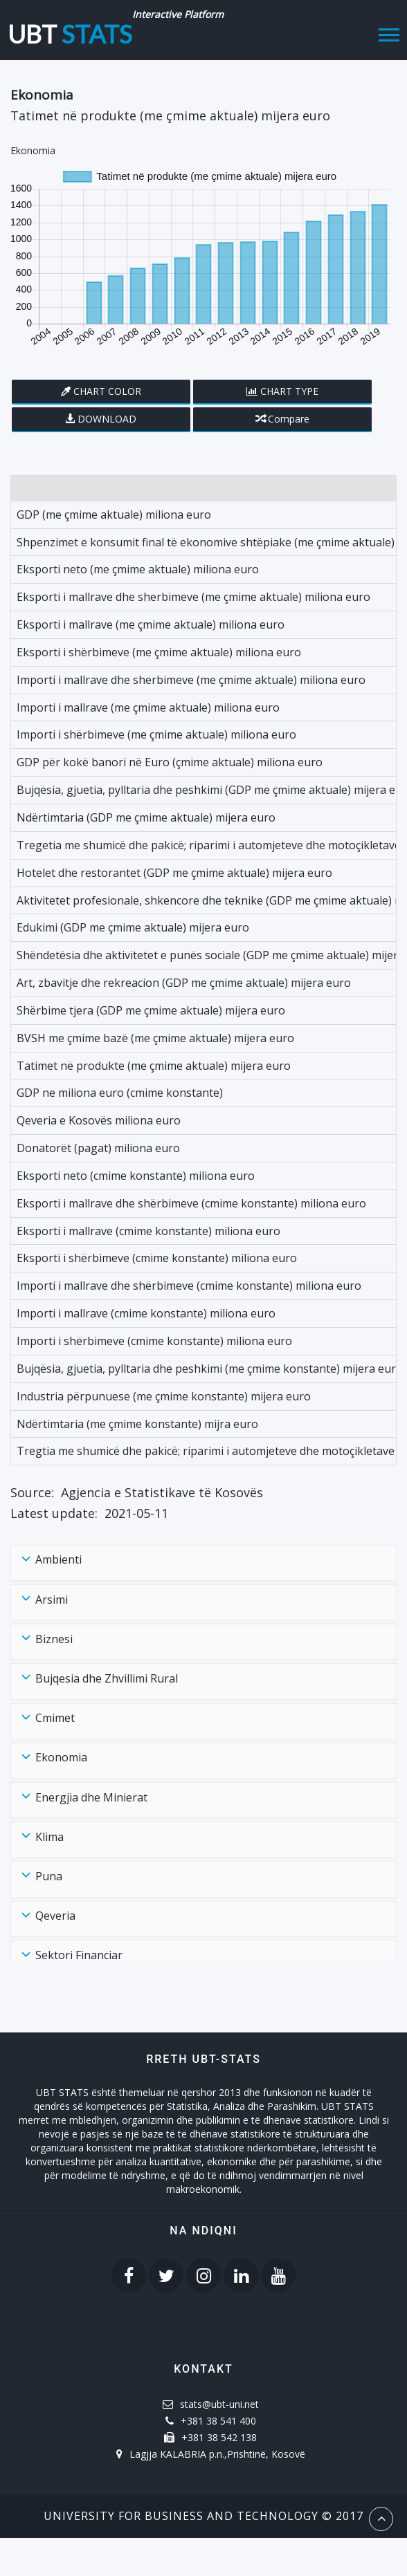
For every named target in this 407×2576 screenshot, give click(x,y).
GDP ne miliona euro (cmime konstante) (120, 1092)
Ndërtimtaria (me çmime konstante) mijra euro (137, 1423)
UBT (70, 30)
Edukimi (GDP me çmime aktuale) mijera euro (133, 927)
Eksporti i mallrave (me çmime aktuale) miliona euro (150, 624)
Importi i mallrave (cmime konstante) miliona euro (146, 1313)
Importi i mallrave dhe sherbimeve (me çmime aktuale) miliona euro (191, 679)
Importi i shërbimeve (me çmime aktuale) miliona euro (156, 734)
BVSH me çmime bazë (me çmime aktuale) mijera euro (155, 1038)
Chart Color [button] (107, 391)
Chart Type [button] (289, 391)
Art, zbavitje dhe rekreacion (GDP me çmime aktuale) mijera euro (184, 982)
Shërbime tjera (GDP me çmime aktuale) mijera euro (151, 1010)
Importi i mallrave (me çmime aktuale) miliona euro (148, 707)
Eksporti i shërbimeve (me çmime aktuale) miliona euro (159, 652)
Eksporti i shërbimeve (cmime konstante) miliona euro (157, 1258)
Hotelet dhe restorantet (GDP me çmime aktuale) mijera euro (174, 872)
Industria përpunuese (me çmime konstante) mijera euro (164, 1396)
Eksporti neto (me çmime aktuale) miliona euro (138, 569)
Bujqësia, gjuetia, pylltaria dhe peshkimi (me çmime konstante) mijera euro (210, 1368)
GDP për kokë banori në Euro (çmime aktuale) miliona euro (170, 762)
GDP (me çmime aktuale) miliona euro (114, 514)
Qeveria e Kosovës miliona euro (99, 1120)
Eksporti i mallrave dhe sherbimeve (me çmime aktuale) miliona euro (193, 596)
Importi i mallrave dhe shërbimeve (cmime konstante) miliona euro (189, 1285)
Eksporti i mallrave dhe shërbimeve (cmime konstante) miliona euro (191, 1203)
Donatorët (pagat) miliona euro (98, 1148)
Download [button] (107, 418)
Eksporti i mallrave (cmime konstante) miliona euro (148, 1231)
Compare (282, 418)
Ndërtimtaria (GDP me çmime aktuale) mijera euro (146, 817)
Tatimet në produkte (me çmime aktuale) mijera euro (154, 1065)
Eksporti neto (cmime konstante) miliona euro (136, 1175)
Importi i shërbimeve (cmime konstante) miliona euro (154, 1341)
